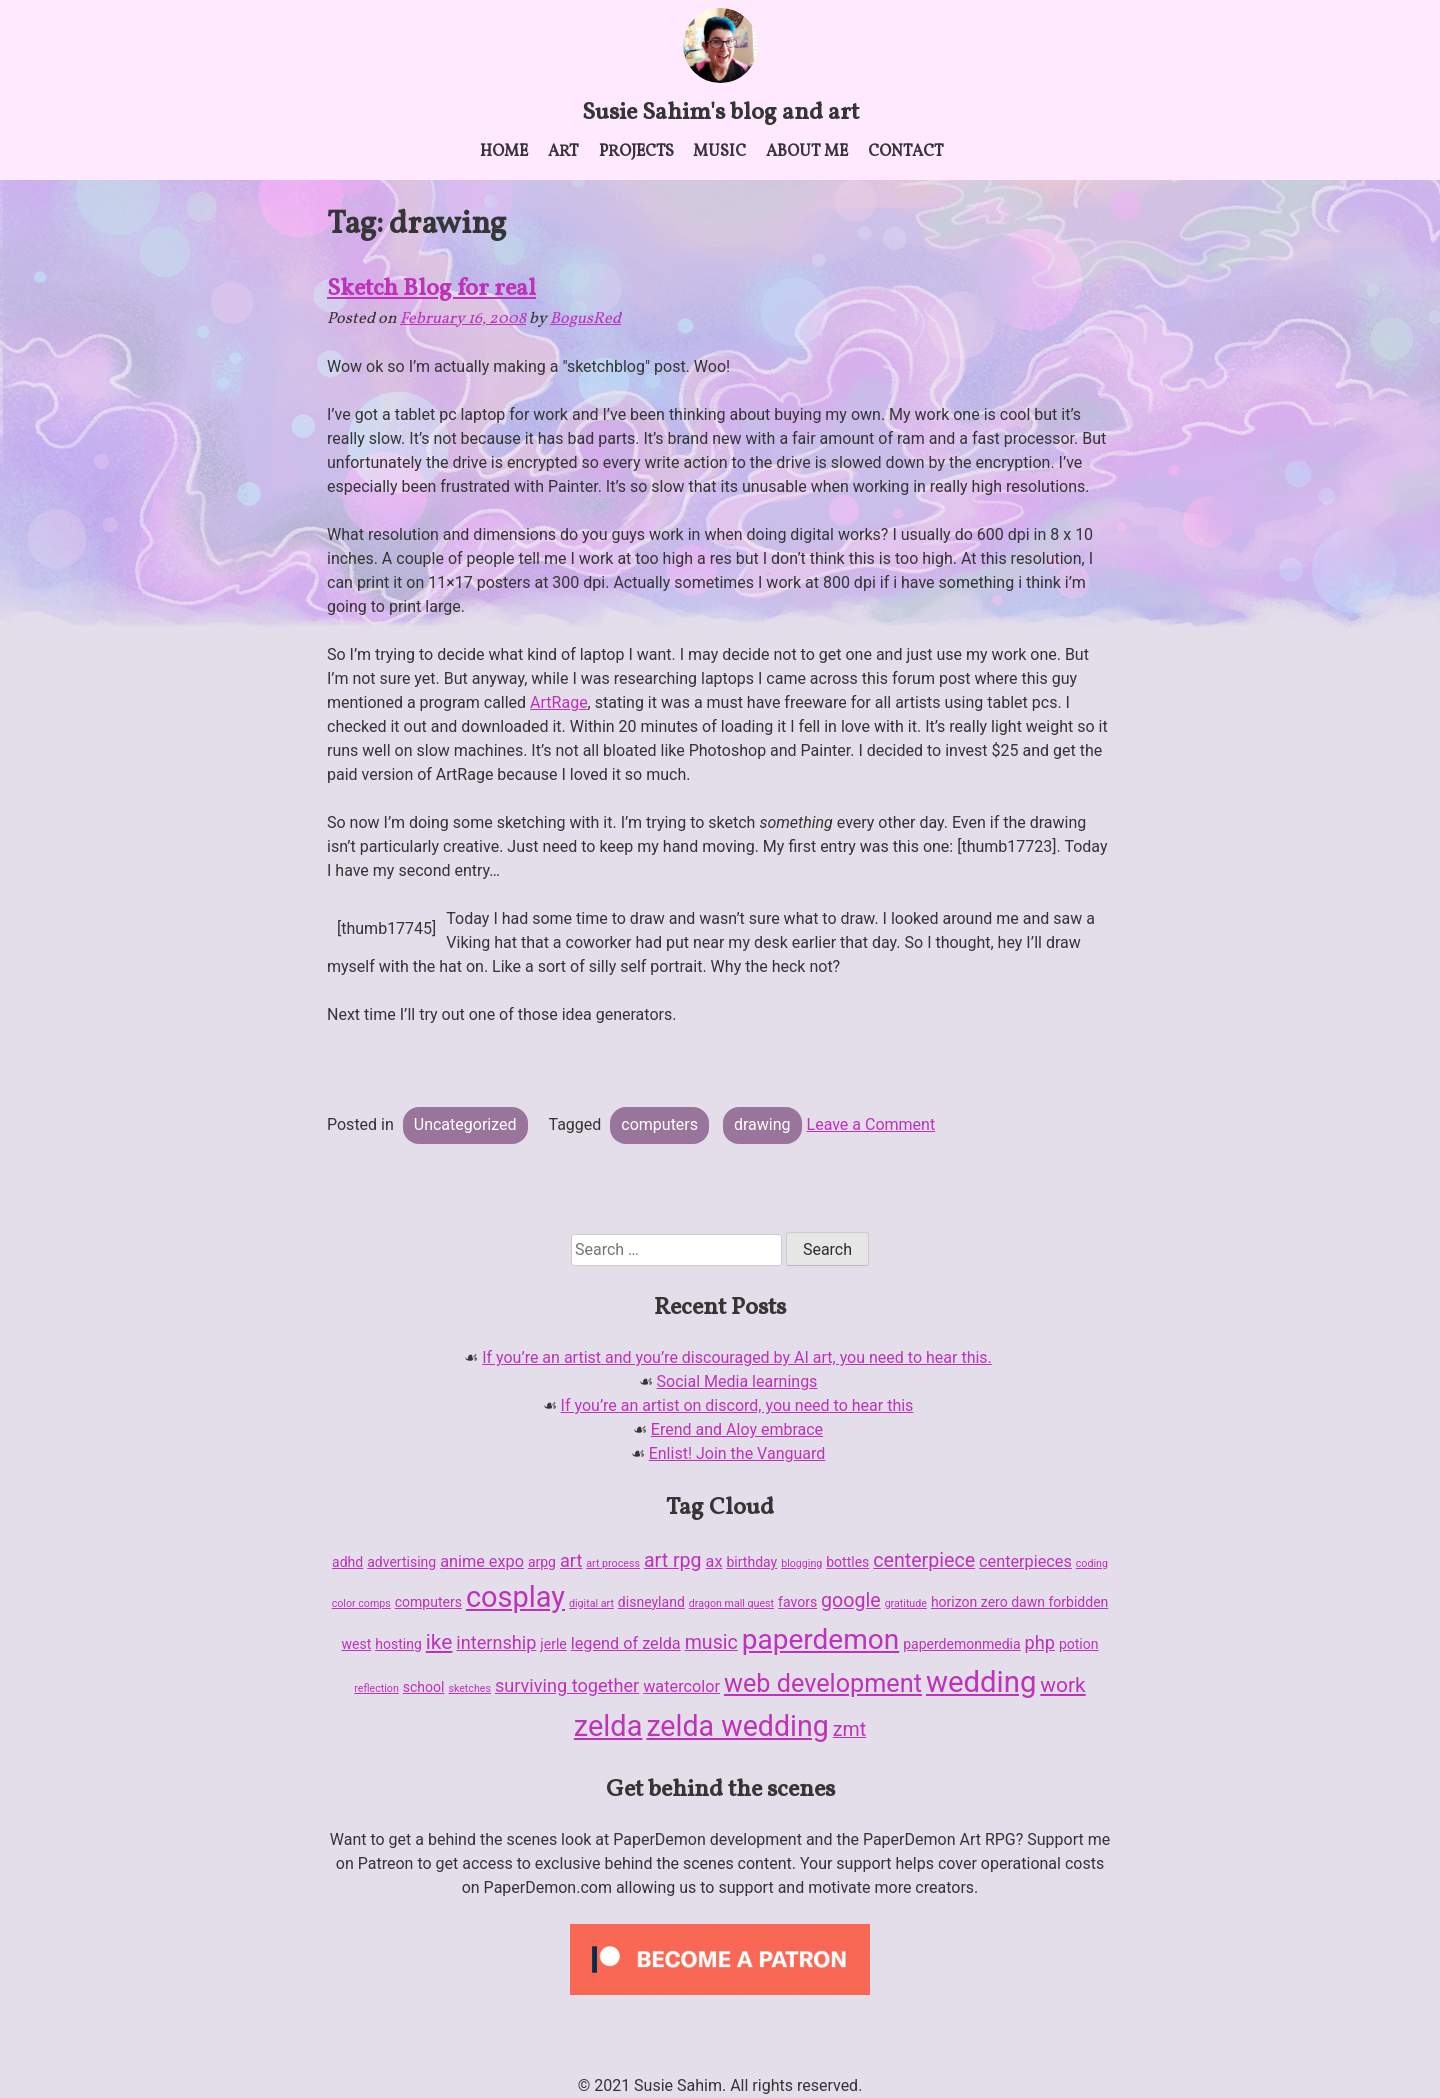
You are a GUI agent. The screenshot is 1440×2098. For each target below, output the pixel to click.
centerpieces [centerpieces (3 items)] (1025, 1561)
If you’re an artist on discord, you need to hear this (737, 1405)
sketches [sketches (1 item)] (469, 1688)
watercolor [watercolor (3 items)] (681, 1686)
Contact (906, 152)
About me (807, 152)
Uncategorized (465, 1124)
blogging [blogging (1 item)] (801, 1563)
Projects (636, 152)
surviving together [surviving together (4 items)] (567, 1685)
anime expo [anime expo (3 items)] (482, 1561)
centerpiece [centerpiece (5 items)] (924, 1560)
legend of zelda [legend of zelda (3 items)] (626, 1643)
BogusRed (585, 319)
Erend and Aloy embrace (737, 1429)
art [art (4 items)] (571, 1560)
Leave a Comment (871, 1124)
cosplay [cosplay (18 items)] (515, 1597)
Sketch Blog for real (431, 289)
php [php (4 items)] (1040, 1642)
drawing (762, 1124)
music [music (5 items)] (711, 1642)
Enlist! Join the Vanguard (737, 1453)
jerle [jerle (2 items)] (553, 1644)
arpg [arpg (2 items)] (542, 1562)
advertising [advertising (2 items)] (401, 1562)
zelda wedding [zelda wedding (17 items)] (737, 1726)
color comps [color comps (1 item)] (361, 1603)
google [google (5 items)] (851, 1600)
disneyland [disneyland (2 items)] (651, 1602)
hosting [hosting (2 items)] (398, 1644)
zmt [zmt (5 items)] (849, 1729)
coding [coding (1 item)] (1092, 1563)
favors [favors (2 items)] (797, 1602)
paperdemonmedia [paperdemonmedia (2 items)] (961, 1644)
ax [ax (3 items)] (714, 1561)
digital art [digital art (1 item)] (591, 1603)
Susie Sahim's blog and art (720, 113)
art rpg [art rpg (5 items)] (673, 1560)
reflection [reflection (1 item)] (376, 1688)
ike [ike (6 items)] (439, 1642)
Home (504, 152)
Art (563, 152)
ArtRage (559, 702)
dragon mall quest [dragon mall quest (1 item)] (731, 1603)
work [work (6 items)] (1062, 1685)
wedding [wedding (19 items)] (981, 1682)
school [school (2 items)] (424, 1687)
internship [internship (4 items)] (496, 1642)
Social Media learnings (737, 1381)
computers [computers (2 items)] (428, 1602)
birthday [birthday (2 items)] (751, 1562)
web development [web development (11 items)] (823, 1683)
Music (719, 152)
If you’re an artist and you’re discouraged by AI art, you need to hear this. (737, 1357)
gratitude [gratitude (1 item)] (906, 1603)
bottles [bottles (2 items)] (847, 1562)
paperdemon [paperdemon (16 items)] (820, 1639)
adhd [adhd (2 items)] (347, 1562)
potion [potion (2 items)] (1079, 1644)
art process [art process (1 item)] (613, 1563)
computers (659, 1124)
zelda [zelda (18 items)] (608, 1726)
